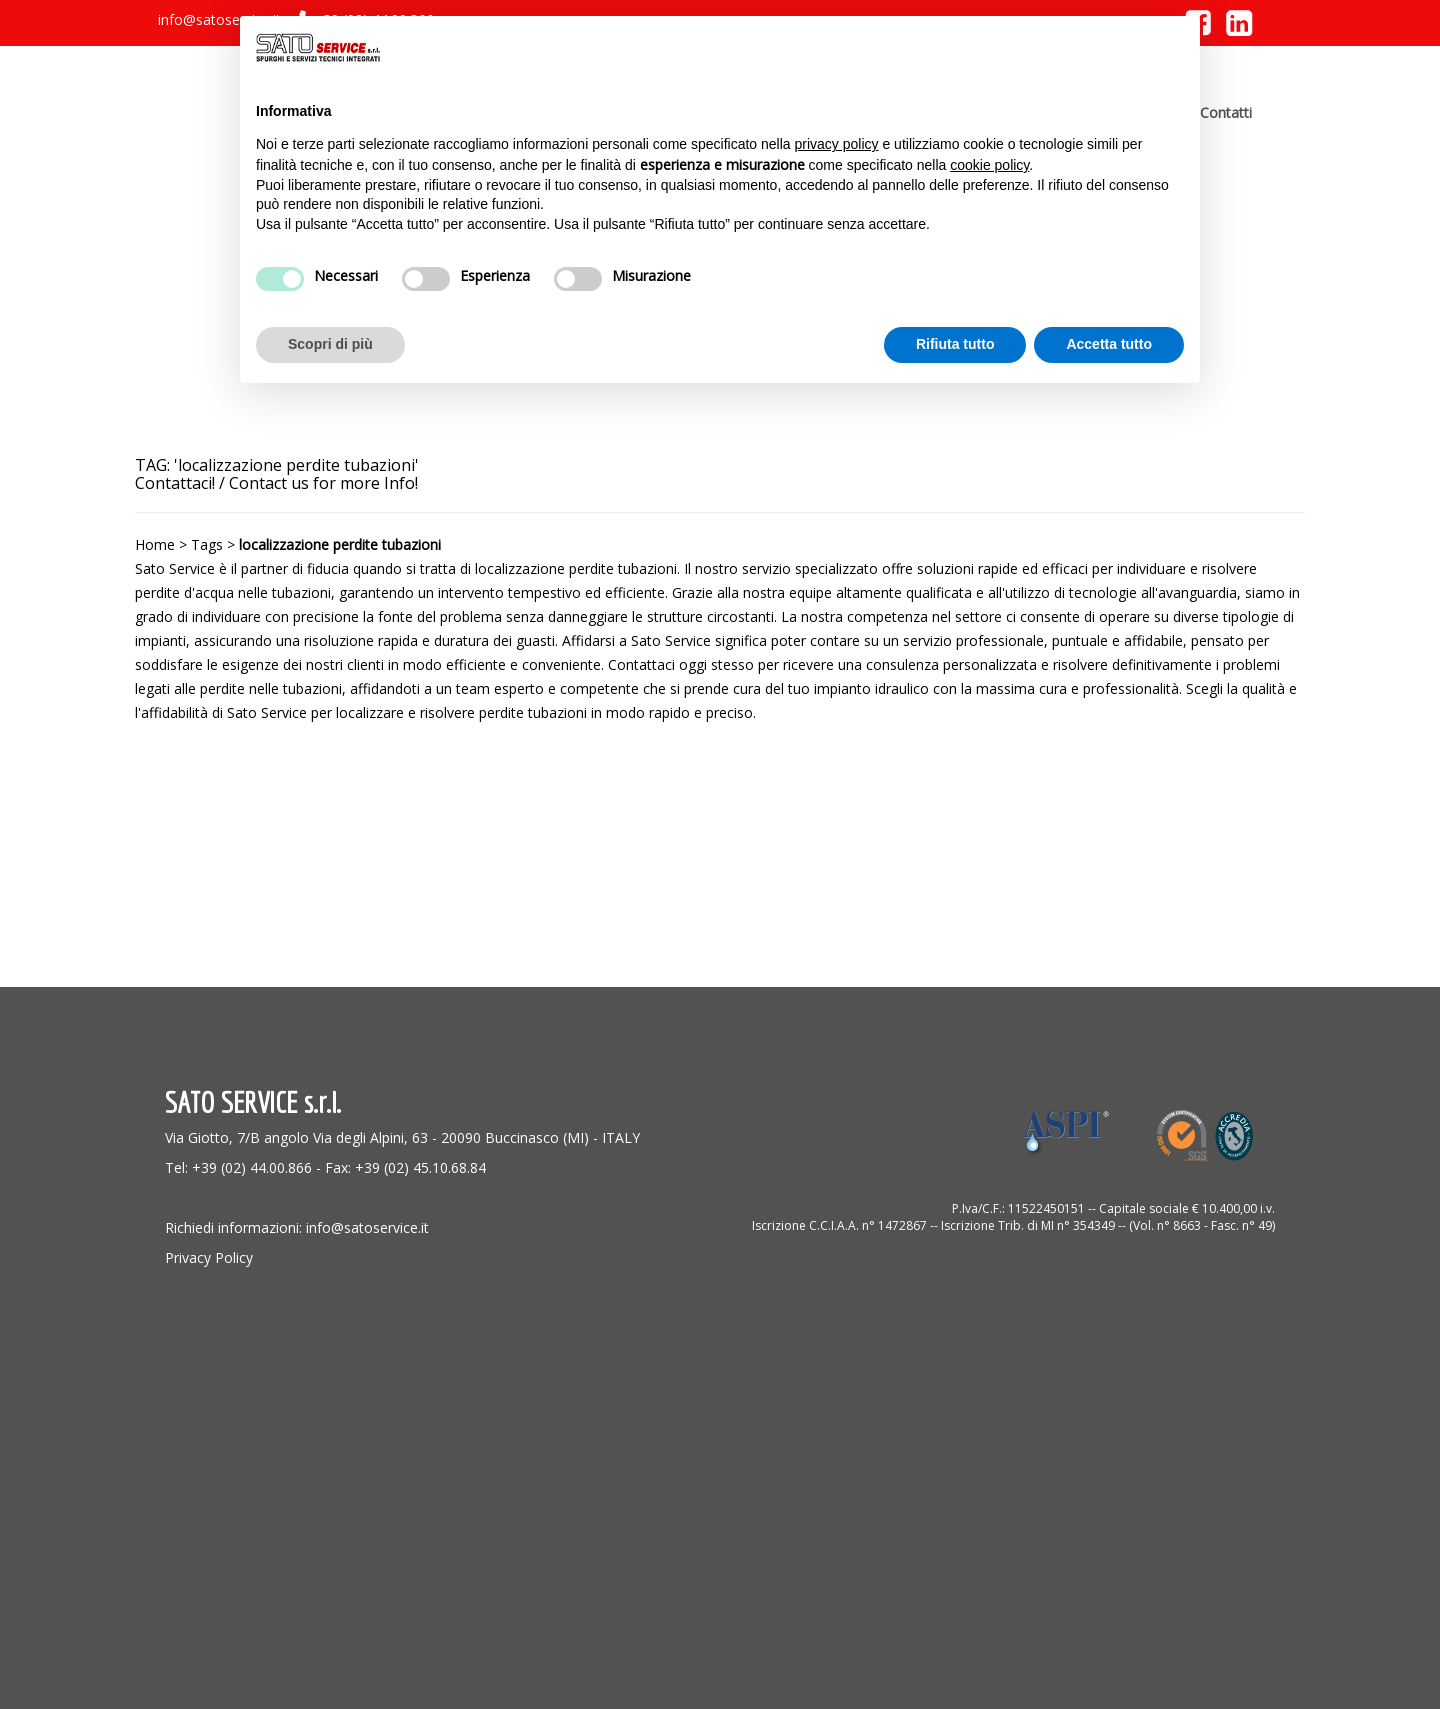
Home (155, 544)
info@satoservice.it (219, 19)
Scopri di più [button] (330, 344)
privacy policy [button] (837, 144)
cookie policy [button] (989, 165)
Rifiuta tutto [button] (955, 344)
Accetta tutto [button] (1109, 344)
